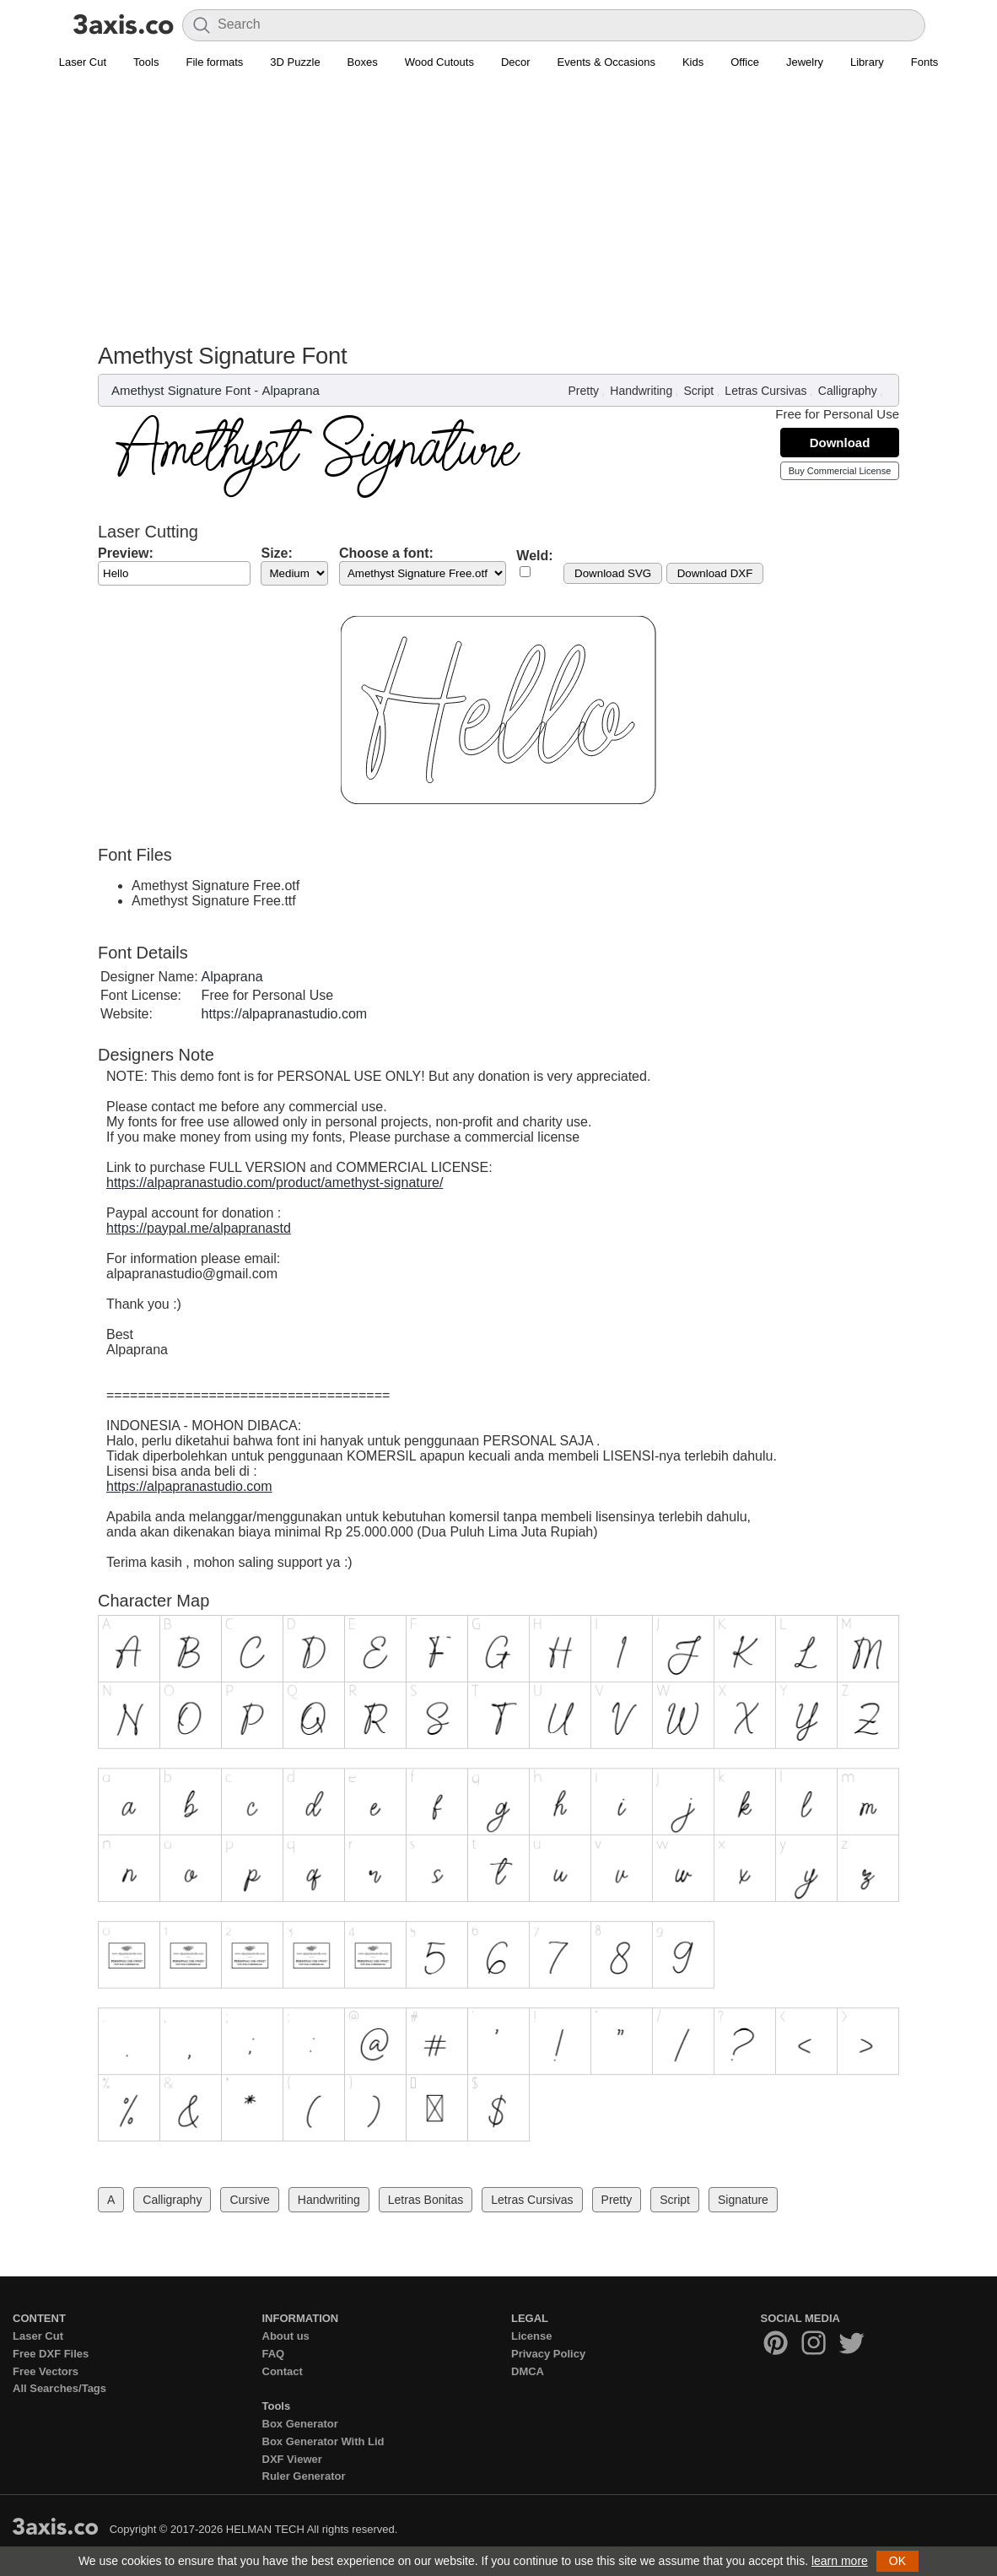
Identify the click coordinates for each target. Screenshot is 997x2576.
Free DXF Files (51, 2353)
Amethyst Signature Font (181, 390)
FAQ (273, 2353)
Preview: (126, 553)
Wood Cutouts (439, 62)
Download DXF (715, 573)
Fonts (925, 62)
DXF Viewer (292, 2459)
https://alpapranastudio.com (285, 1014)
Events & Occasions (606, 62)
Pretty (584, 390)
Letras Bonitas (426, 2199)
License (531, 2336)
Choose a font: (386, 553)
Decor (516, 62)
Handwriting (641, 390)
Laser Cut (82, 62)
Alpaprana (290, 390)
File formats (214, 62)
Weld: (534, 555)
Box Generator (300, 2423)
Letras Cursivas (765, 390)
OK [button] (897, 2561)
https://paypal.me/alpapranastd (198, 1228)
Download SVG (612, 573)
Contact (282, 2371)
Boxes (363, 62)
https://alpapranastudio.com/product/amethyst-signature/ (274, 1182)
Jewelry (804, 62)
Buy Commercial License (840, 471)
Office (744, 62)
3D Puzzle (295, 62)
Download (840, 442)
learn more (839, 2561)
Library (867, 62)
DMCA (527, 2371)
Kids (692, 62)
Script (698, 390)
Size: (276, 553)
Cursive (249, 2199)
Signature (743, 2199)
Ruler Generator (304, 2476)
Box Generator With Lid (323, 2441)
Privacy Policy (548, 2353)
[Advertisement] (498, 216)
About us (286, 2336)
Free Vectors (45, 2371)
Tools (146, 62)
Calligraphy (847, 390)
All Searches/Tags (59, 2388)
